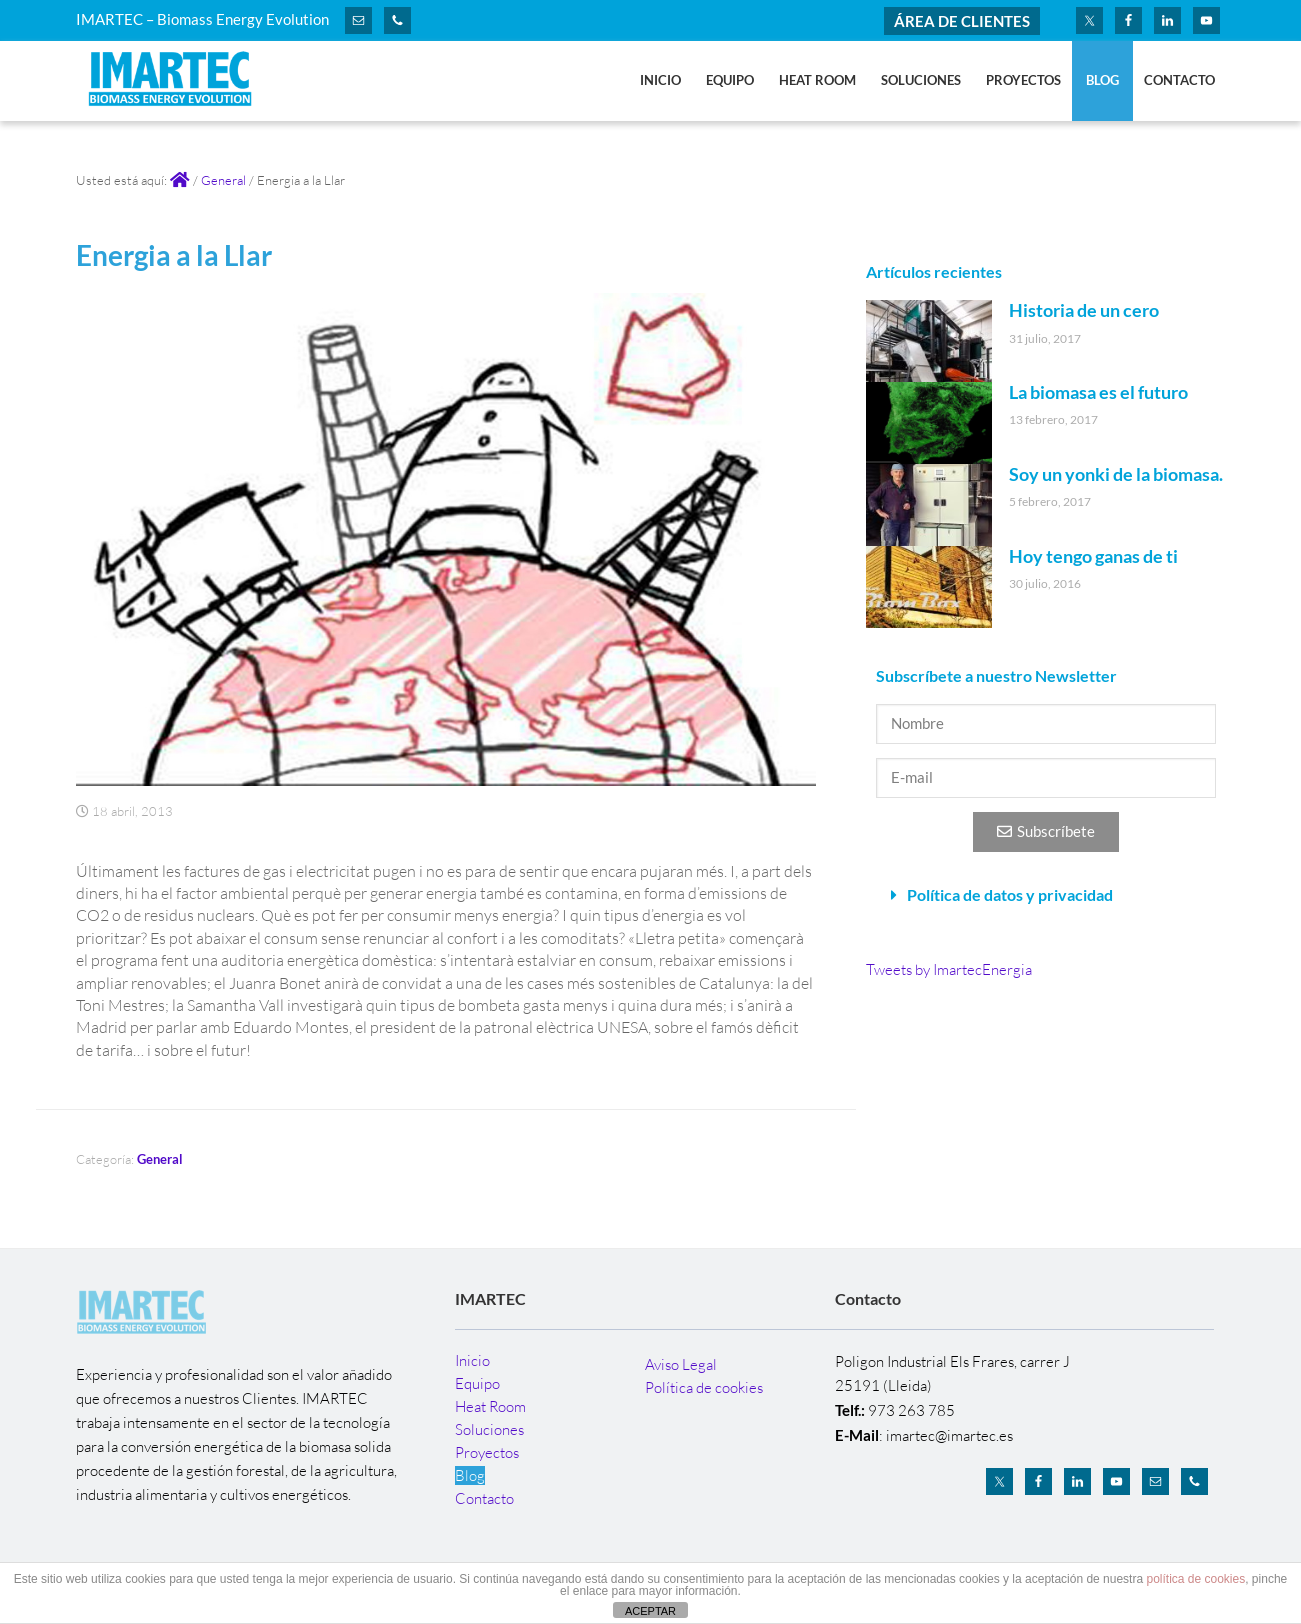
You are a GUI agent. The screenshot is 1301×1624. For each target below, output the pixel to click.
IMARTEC (176, 82)
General (160, 1159)
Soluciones (489, 1429)
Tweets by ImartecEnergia (949, 969)
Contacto (484, 1498)
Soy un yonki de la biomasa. (1116, 474)
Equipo (477, 1383)
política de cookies (1195, 1579)
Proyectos (487, 1452)
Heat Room (490, 1406)
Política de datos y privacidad (1010, 894)
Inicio (472, 1360)
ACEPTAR (650, 1611)
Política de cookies (704, 1387)
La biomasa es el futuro (1098, 392)
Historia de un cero (1084, 310)
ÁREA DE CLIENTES (962, 21)
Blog (470, 1475)
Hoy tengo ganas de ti (1093, 556)
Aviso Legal (681, 1364)
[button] (1046, 895)
